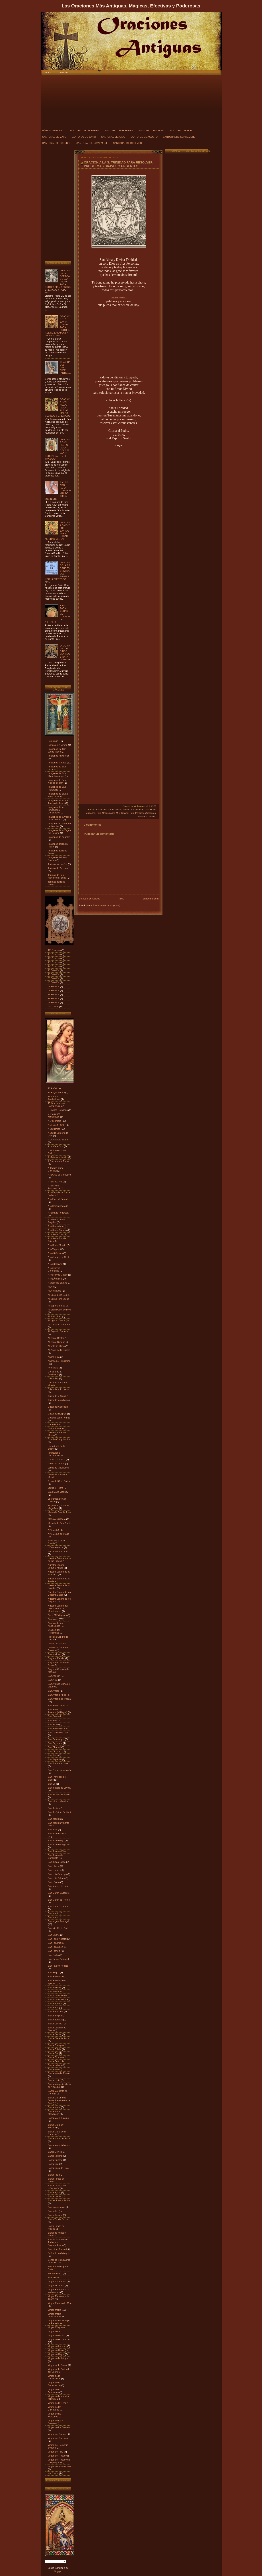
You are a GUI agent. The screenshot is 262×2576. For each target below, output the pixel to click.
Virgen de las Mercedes (54, 2415)
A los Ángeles (55, 1279)
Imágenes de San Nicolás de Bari (57, 781)
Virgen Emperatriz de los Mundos (58, 2291)
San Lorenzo (54, 1870)
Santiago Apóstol (56, 2207)
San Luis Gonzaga (57, 1874)
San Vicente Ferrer (57, 1995)
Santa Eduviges (56, 2045)
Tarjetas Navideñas (57, 864)
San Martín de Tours (58, 1906)
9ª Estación (53, 1002)
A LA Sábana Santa (58, 1139)
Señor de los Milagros (59, 2253)
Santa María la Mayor (59, 2145)
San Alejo (52, 1680)
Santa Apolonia (55, 2011)
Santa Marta (54, 2107)
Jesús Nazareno (56, 1463)
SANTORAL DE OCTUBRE (56, 143)
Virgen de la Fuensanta (54, 2391)
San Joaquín (54, 1819)
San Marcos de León (58, 1886)
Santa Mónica (55, 2152)
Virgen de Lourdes (57, 2346)
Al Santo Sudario (56, 1342)
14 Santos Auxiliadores (54, 1098)
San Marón (53, 1913)
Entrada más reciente (89, 898)
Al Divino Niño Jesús (58, 1299)
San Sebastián (55, 1976)
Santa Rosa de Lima (58, 2168)
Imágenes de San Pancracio (57, 788)
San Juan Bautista (57, 1833)
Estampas (53, 741)
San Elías (53, 1755)
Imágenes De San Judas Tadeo (57, 750)
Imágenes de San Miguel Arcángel (57, 774)
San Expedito (54, 1759)
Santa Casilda (55, 2023)
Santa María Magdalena (54, 2112)
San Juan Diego (56, 1840)
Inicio (121, 898)
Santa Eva (53, 2053)
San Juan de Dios (57, 1851)
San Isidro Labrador (58, 1801)
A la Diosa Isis (55, 1181)
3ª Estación (53, 978)
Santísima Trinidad (57, 2249)
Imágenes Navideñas (58, 756)
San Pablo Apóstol (57, 1939)
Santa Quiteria (55, 2160)
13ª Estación (54, 962)
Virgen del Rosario (57, 2456)
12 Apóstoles (54, 1088)
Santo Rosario (55, 2215)
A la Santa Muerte (57, 1245)
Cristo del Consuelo (58, 1407)
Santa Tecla (54, 2175)
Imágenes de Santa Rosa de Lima (58, 795)
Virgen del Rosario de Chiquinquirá (59, 2461)
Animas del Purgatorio (59, 1361)
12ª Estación (54, 958)
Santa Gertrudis (56, 2061)
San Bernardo (55, 1716)
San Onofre (54, 1935)
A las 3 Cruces (55, 1253)
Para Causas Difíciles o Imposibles (125, 809)
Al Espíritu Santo (56, 1305)
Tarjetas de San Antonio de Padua (57, 876)
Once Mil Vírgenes (57, 1615)
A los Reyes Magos (58, 1275)
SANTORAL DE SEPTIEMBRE (179, 136)
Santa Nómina (55, 2156)
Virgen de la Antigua (58, 2358)
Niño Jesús (53, 1530)
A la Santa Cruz (56, 1234)
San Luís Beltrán (56, 1878)
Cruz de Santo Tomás (59, 1417)
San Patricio (54, 1951)
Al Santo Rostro (56, 1338)
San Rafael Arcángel (58, 1959)
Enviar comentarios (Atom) (106, 905)
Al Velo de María (56, 1346)
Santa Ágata (54, 2192)
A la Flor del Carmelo (58, 1199)
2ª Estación (53, 974)
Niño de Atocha (55, 1547)
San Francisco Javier (58, 1763)
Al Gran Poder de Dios (59, 1309)
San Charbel (54, 1747)
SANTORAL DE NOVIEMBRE (92, 143)
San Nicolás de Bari (58, 1928)
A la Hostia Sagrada (58, 1206)
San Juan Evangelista (59, 1844)
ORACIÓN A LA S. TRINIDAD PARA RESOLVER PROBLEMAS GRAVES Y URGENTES (118, 164)
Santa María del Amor (59, 2138)
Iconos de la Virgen (58, 745)
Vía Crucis (53, 1006)
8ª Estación (53, 998)
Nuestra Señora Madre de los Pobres (59, 1559)
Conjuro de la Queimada (54, 1373)
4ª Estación (53, 982)
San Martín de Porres (59, 1900)
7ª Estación (53, 994)
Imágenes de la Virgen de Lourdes (59, 825)
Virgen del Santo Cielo (59, 2466)
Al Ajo (51, 1287)
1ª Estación (53, 970)
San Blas (52, 1720)
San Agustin (54, 1676)
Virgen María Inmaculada (54, 2315)
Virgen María (54, 2310)
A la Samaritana (56, 1226)
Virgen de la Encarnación (54, 2384)
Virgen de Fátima (56, 2335)
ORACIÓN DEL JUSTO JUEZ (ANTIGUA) (65, 369)
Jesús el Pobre (55, 1488)
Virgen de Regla (56, 2354)
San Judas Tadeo (57, 1862)
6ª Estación (53, 990)
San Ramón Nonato (58, 1966)
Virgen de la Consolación (54, 2377)
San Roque (53, 1972)
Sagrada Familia (56, 1658)
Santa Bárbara (55, 2019)
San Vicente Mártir (57, 1999)
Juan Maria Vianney (58, 1492)
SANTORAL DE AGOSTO (144, 136)
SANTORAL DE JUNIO (84, 136)
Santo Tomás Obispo (58, 2219)
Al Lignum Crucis (56, 1320)
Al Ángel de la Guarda (59, 1350)
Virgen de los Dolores (59, 2427)
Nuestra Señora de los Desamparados (59, 1593)
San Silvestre (54, 1987)
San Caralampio (56, 1739)
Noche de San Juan (58, 1551)
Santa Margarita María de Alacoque (59, 2085)
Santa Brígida (55, 2015)
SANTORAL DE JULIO (113, 136)
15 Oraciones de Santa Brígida (56, 1104)
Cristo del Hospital (57, 1413)
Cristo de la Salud (57, 1396)
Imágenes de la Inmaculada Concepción (55, 810)
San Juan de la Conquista (55, 1856)
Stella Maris (54, 2277)
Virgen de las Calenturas (54, 2408)
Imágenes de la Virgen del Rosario (59, 831)
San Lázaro (54, 1882)
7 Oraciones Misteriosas (54, 1115)
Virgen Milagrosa (56, 2327)
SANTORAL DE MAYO (54, 136)
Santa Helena (55, 2065)
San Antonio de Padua (59, 1699)
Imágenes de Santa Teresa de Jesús (58, 802)
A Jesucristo (54, 1129)
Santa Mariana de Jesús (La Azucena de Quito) (59, 2100)
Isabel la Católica (56, 1459)
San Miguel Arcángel (58, 1921)
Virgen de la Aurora (58, 2365)
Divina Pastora (55, 1428)
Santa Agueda (55, 2003)
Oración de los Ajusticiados (55, 1624)
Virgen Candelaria (57, 2281)
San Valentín (54, 1991)
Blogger (58, 2571)
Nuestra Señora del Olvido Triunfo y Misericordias (58, 1609)
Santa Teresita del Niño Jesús (57, 2187)
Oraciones (53, 1619)
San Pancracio (55, 1943)
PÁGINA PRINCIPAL (53, 130)
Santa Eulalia (54, 2049)
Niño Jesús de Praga (58, 1534)
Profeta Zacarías (56, 1643)
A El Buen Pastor (56, 1125)
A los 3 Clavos (55, 1264)
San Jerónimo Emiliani (59, 1812)
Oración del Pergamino (53, 1631)
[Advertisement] (131, 101)
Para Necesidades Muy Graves (112, 813)
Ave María (53, 1367)
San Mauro (53, 1917)
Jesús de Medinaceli (58, 1467)
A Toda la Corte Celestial (55, 1169)
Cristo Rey (53, 1378)
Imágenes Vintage (57, 762)
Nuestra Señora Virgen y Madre (56, 1566)
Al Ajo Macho (54, 1291)
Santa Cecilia (54, 2034)
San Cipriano (54, 1751)
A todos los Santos (57, 1283)
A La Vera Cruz (55, 1146)
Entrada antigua (151, 898)
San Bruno (53, 1724)
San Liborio (53, 1866)
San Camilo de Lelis (58, 1732)
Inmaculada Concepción (54, 1454)
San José (52, 1829)
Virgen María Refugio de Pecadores (59, 2322)
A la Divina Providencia (54, 1187)
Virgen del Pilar (55, 2452)
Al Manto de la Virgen (59, 1324)
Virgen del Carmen (57, 2434)
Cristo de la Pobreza (58, 1389)
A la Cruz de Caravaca (59, 1175)
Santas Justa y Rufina (59, 2200)
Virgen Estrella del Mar (59, 2303)
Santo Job (53, 2211)
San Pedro (53, 1955)
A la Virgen (53, 1249)
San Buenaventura (57, 1728)
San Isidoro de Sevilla (59, 1794)
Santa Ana (53, 2007)
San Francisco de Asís (59, 1770)
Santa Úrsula (54, 2196)
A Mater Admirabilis (58, 1157)
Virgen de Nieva (56, 2350)
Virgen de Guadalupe (59, 2339)
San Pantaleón (55, 1947)
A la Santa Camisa (57, 1230)
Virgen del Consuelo (58, 2438)
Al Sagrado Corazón (58, 1331)
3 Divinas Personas (58, 1110)
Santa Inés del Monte (59, 2073)
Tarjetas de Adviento (58, 868)
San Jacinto (54, 1808)
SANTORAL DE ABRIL (181, 130)
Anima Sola (53, 1357)
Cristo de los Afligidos (59, 1400)
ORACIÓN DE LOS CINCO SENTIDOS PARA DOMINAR (65, 653)
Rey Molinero (54, 1654)
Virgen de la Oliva (57, 2403)
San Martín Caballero (59, 1893)
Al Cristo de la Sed (57, 1295)
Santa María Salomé (58, 2118)
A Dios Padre (54, 1121)
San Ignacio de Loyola (59, 1788)
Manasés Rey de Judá (59, 1512)
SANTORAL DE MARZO (151, 130)
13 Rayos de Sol (56, 1092)
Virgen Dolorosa (56, 2285)
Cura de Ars (54, 1424)
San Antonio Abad (57, 1695)
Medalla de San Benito (59, 1523)
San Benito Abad (56, 1705)
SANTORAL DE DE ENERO (84, 130)
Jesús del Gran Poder (59, 1481)
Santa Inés (53, 2069)
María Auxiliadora (57, 1519)
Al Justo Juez (54, 1316)
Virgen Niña (54, 2331)
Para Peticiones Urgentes (143, 813)
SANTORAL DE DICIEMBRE (128, 143)
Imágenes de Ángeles (59, 837)
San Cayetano (55, 1743)
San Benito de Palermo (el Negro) (57, 1711)
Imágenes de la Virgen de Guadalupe (59, 818)
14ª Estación (54, 966)
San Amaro (53, 1691)
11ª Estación (54, 954)
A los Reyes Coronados (54, 1269)
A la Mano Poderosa (58, 1213)
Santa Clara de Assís (58, 2038)
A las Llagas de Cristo (59, 1257)
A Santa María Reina (58, 1161)
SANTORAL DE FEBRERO (118, 130)
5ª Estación (53, 986)
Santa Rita (53, 2164)
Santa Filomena (56, 2057)
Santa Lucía (54, 2080)
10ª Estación (54, 950)
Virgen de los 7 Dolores (55, 2422)
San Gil (51, 1784)
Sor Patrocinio (55, 2273)
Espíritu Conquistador (59, 1439)
